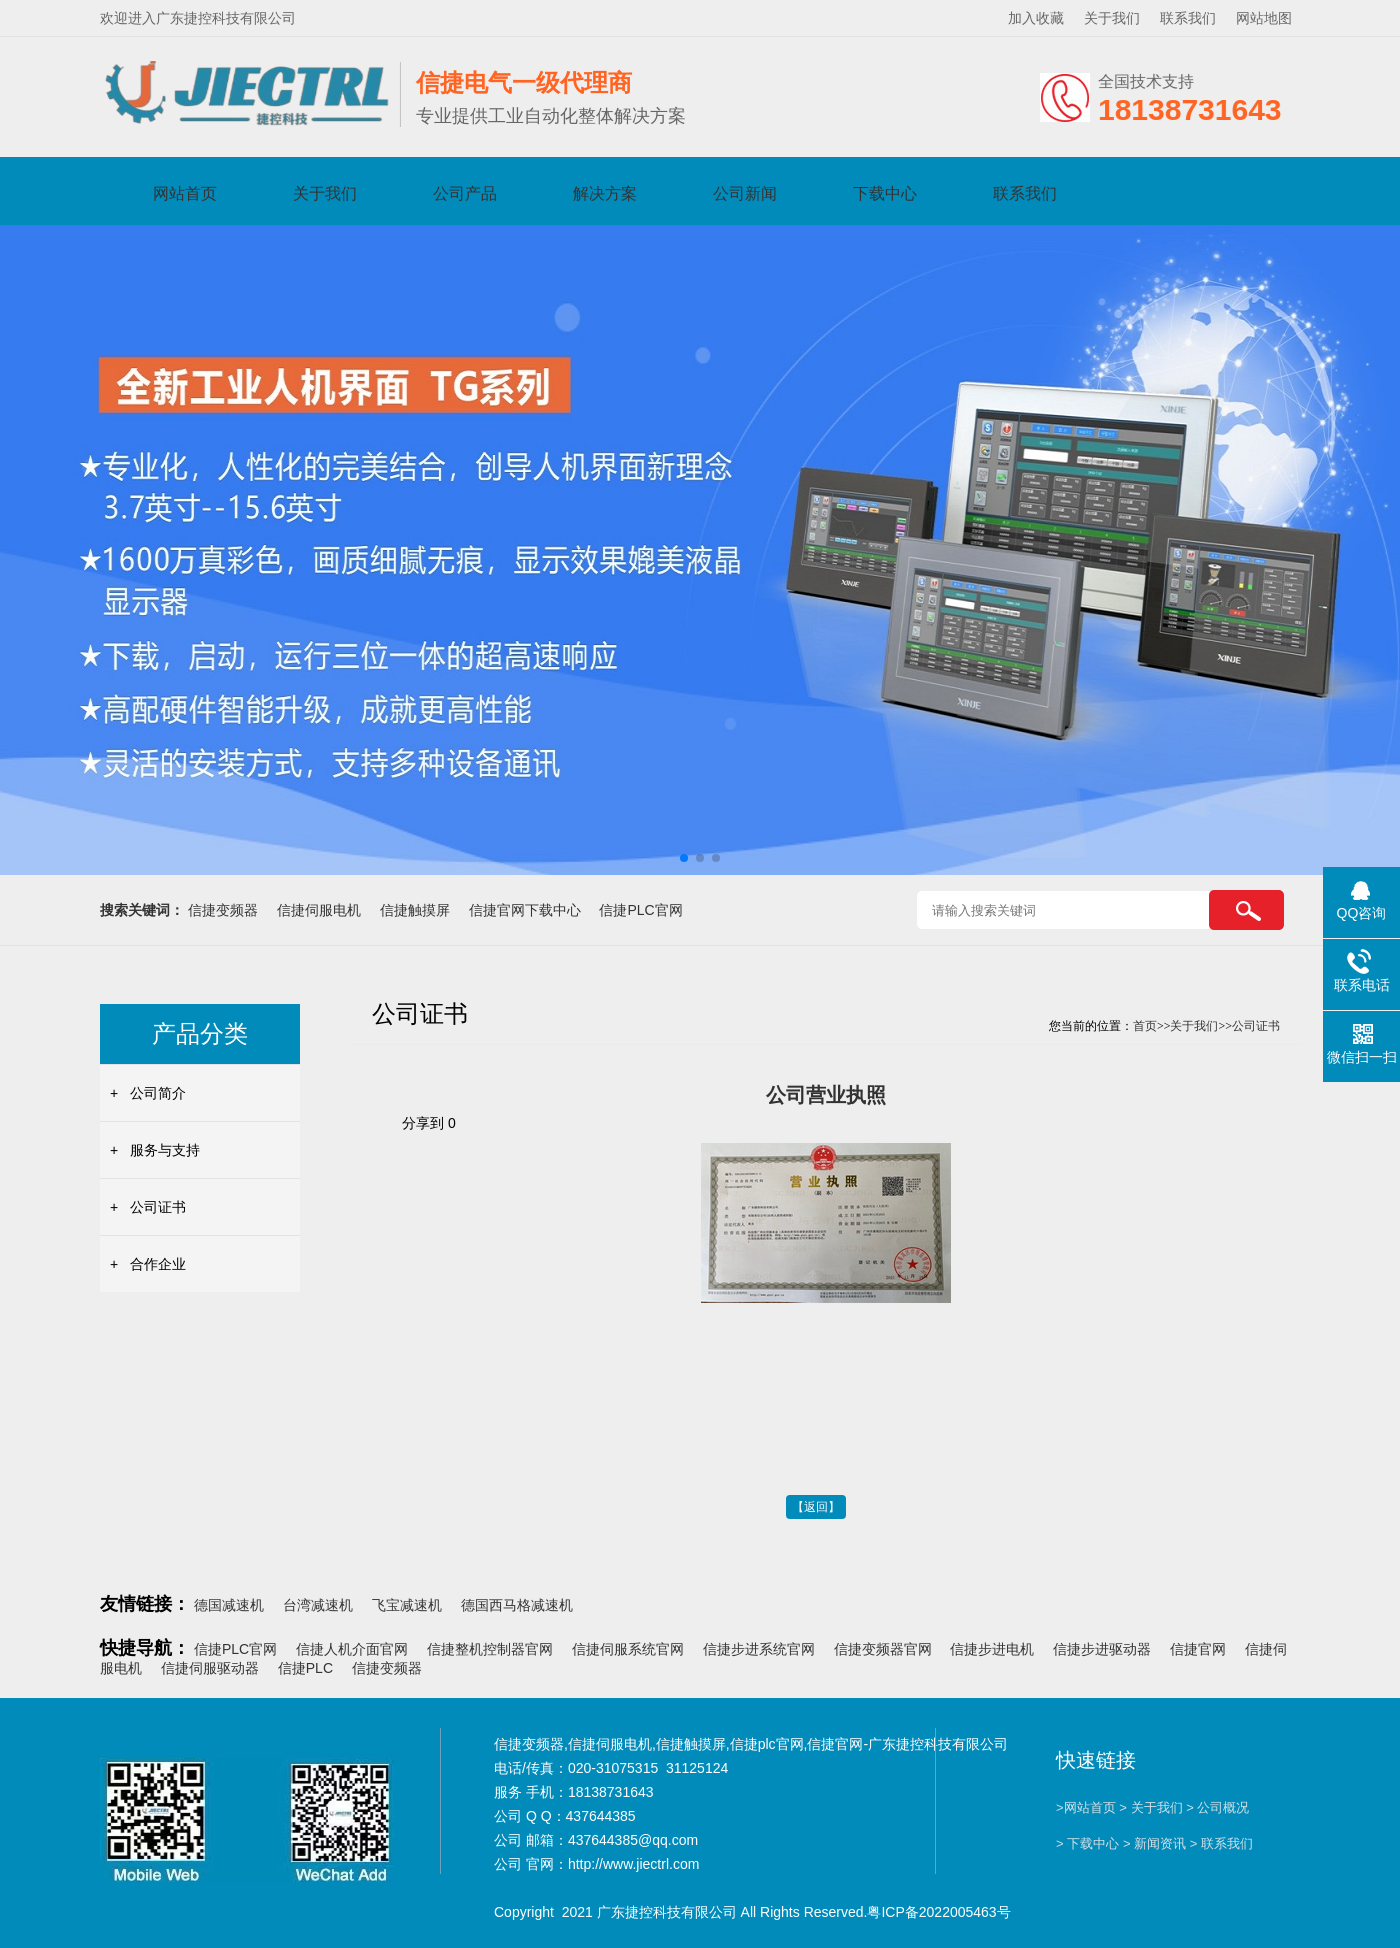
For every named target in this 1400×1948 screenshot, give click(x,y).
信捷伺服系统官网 (628, 1649)
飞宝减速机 (407, 1605)
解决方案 (605, 193)
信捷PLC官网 (640, 910)
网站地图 (1264, 18)
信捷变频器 (223, 910)
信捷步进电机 (992, 1649)
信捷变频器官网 (883, 1649)
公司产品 (465, 193)
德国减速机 (229, 1605)
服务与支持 (165, 1150)
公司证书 (158, 1207)
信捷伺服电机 (319, 910)
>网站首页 (1086, 1807)
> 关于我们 (1150, 1807)
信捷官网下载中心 (525, 910)
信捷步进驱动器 (1102, 1649)
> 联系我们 (1221, 1843)
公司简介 (158, 1093)
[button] (684, 858)
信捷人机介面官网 (352, 1649)
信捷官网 (1198, 1649)
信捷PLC (305, 1668)
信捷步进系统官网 (759, 1649)
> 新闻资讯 (1154, 1843)
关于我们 (1112, 18)
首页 (1145, 1026)
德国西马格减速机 (517, 1605)
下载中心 (885, 193)
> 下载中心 (1087, 1843)
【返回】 (816, 1507)
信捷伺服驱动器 (210, 1668)
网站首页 (185, 193)
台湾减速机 (318, 1605)
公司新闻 (745, 193)
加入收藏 (1036, 18)
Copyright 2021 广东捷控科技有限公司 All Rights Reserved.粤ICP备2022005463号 (752, 1912)
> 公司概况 (1217, 1807)
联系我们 (1188, 18)
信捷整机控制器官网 (490, 1649)
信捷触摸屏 (415, 910)
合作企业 (158, 1264)
